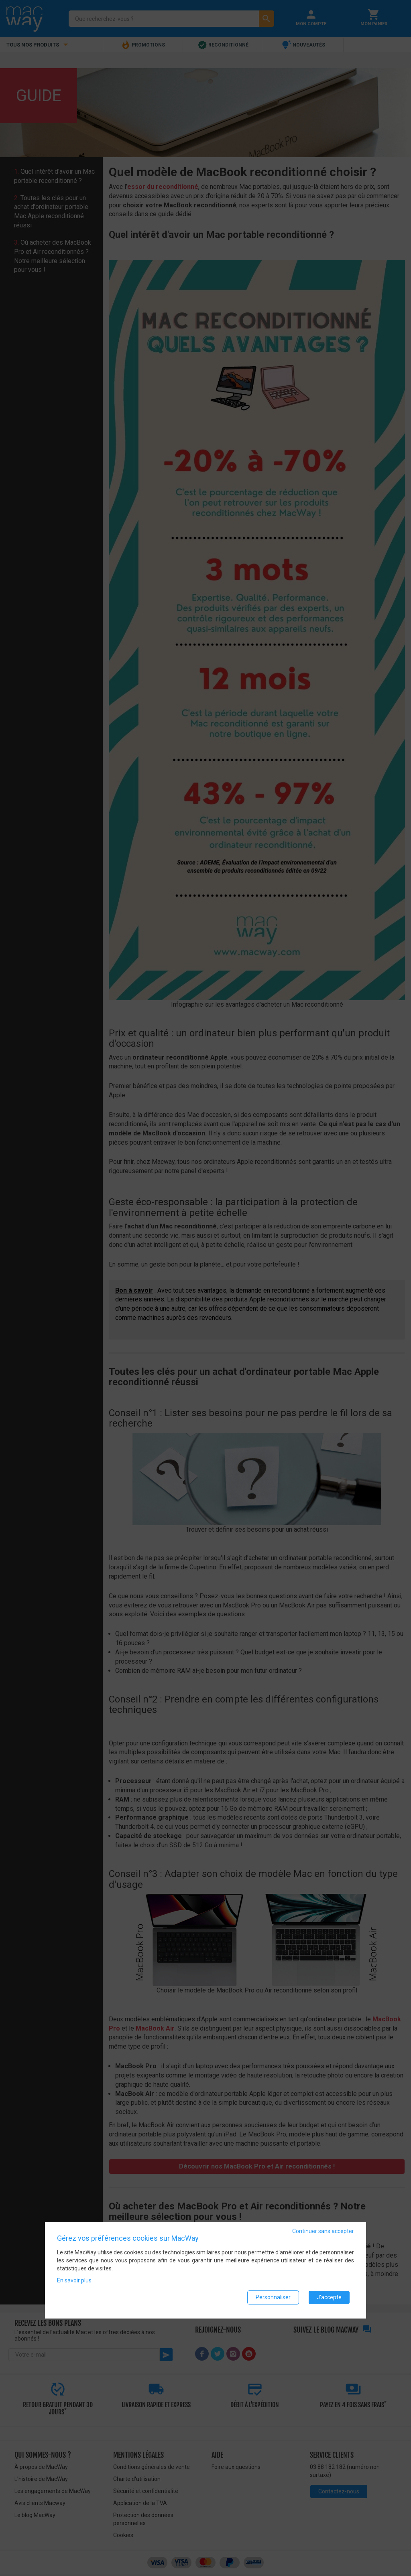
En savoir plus (74, 2282)
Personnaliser (273, 2299)
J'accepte (329, 2299)
